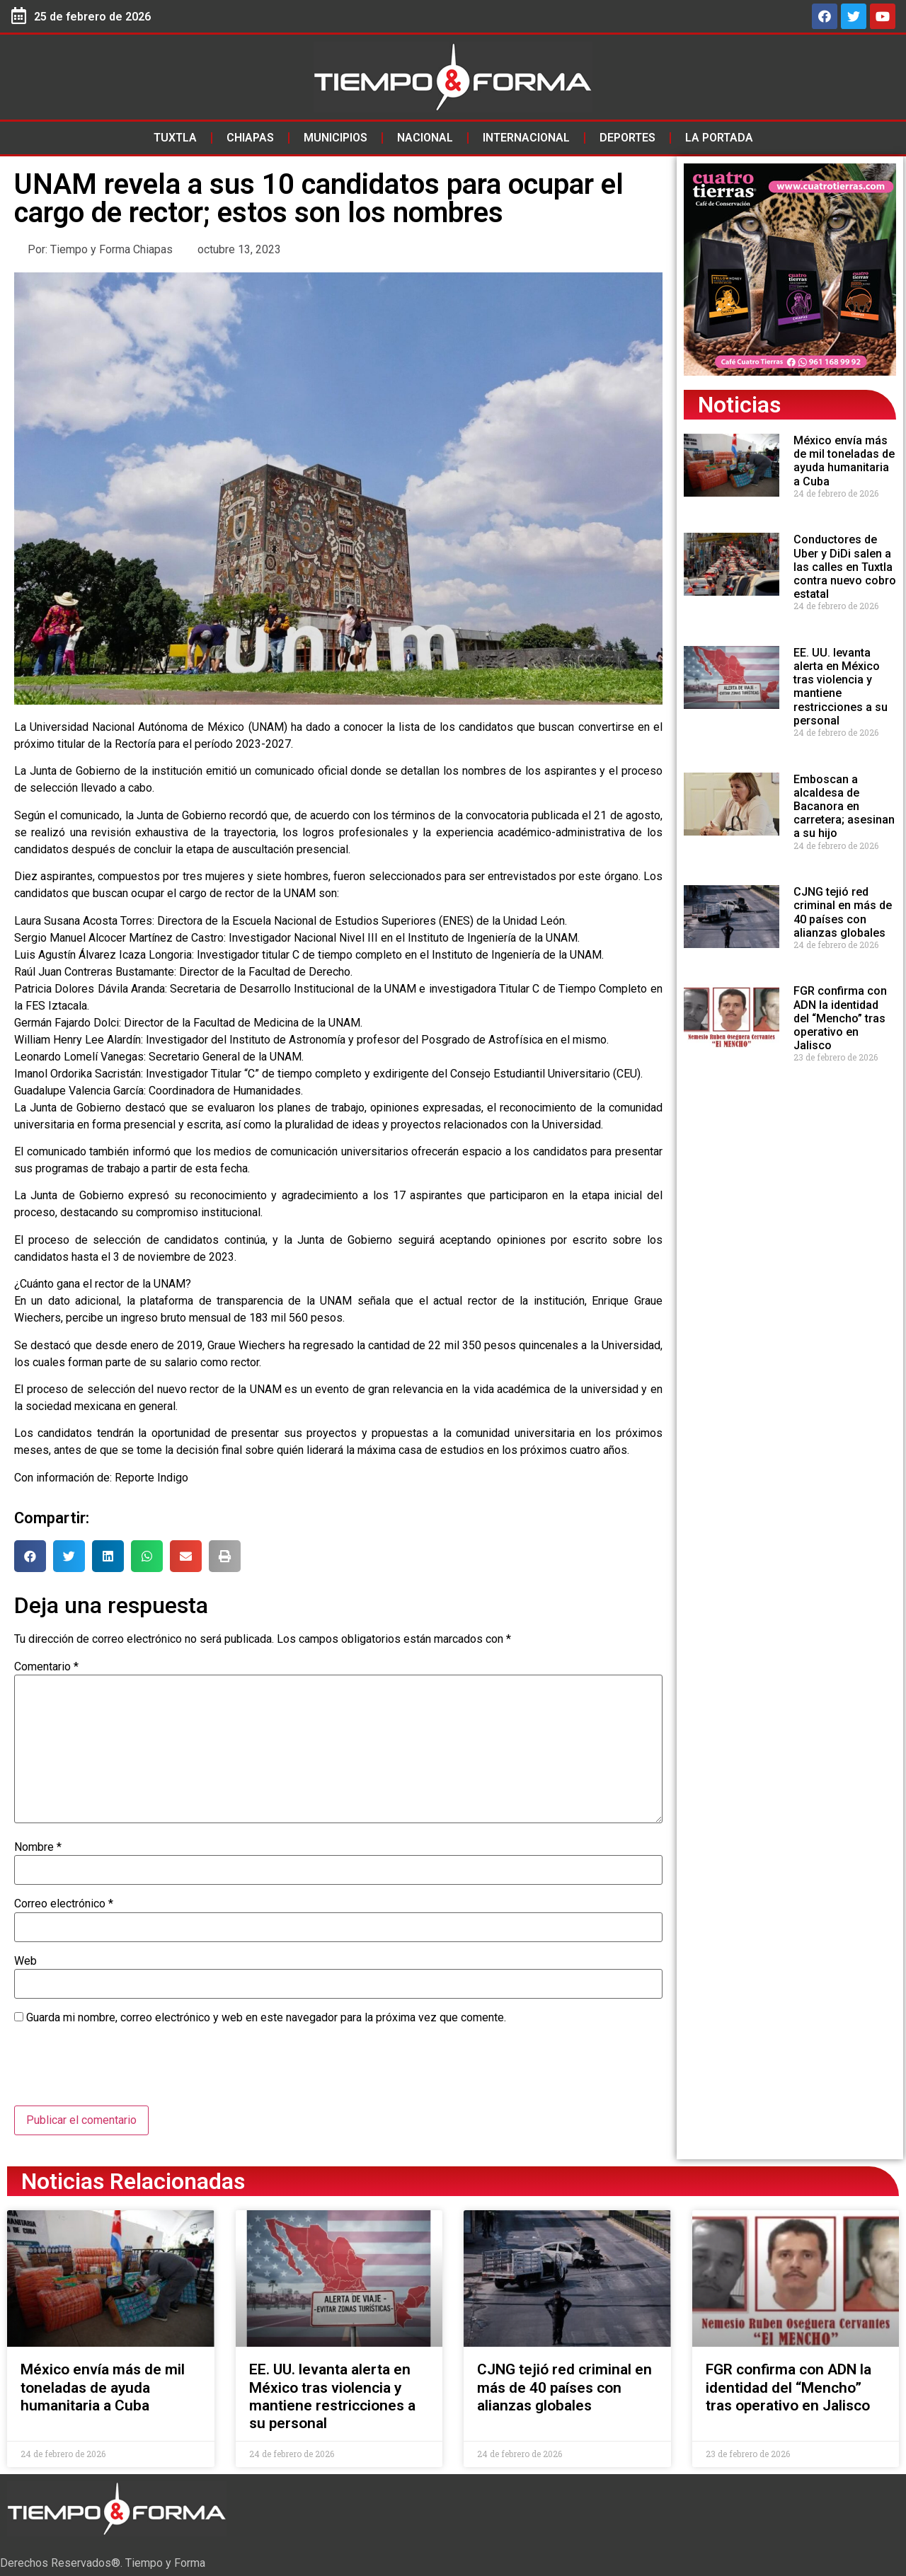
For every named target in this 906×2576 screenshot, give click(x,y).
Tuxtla (175, 137)
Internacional (526, 137)
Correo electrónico (63, 1904)
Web (25, 1961)
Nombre (38, 1847)
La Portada (719, 137)
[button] (30, 1556)
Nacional (425, 137)
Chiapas (250, 137)
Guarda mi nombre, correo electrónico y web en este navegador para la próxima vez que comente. (266, 2017)
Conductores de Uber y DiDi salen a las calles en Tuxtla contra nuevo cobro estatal (844, 567)
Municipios (335, 137)
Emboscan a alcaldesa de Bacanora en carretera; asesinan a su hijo (844, 807)
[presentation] (121, 2070)
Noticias (739, 404)
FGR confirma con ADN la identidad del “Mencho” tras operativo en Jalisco (840, 1018)
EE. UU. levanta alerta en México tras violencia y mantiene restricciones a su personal (840, 686)
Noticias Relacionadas (133, 2181)
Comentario (46, 1667)
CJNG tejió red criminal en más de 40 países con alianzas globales (842, 912)
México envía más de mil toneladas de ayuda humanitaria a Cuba (844, 461)
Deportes (627, 137)
